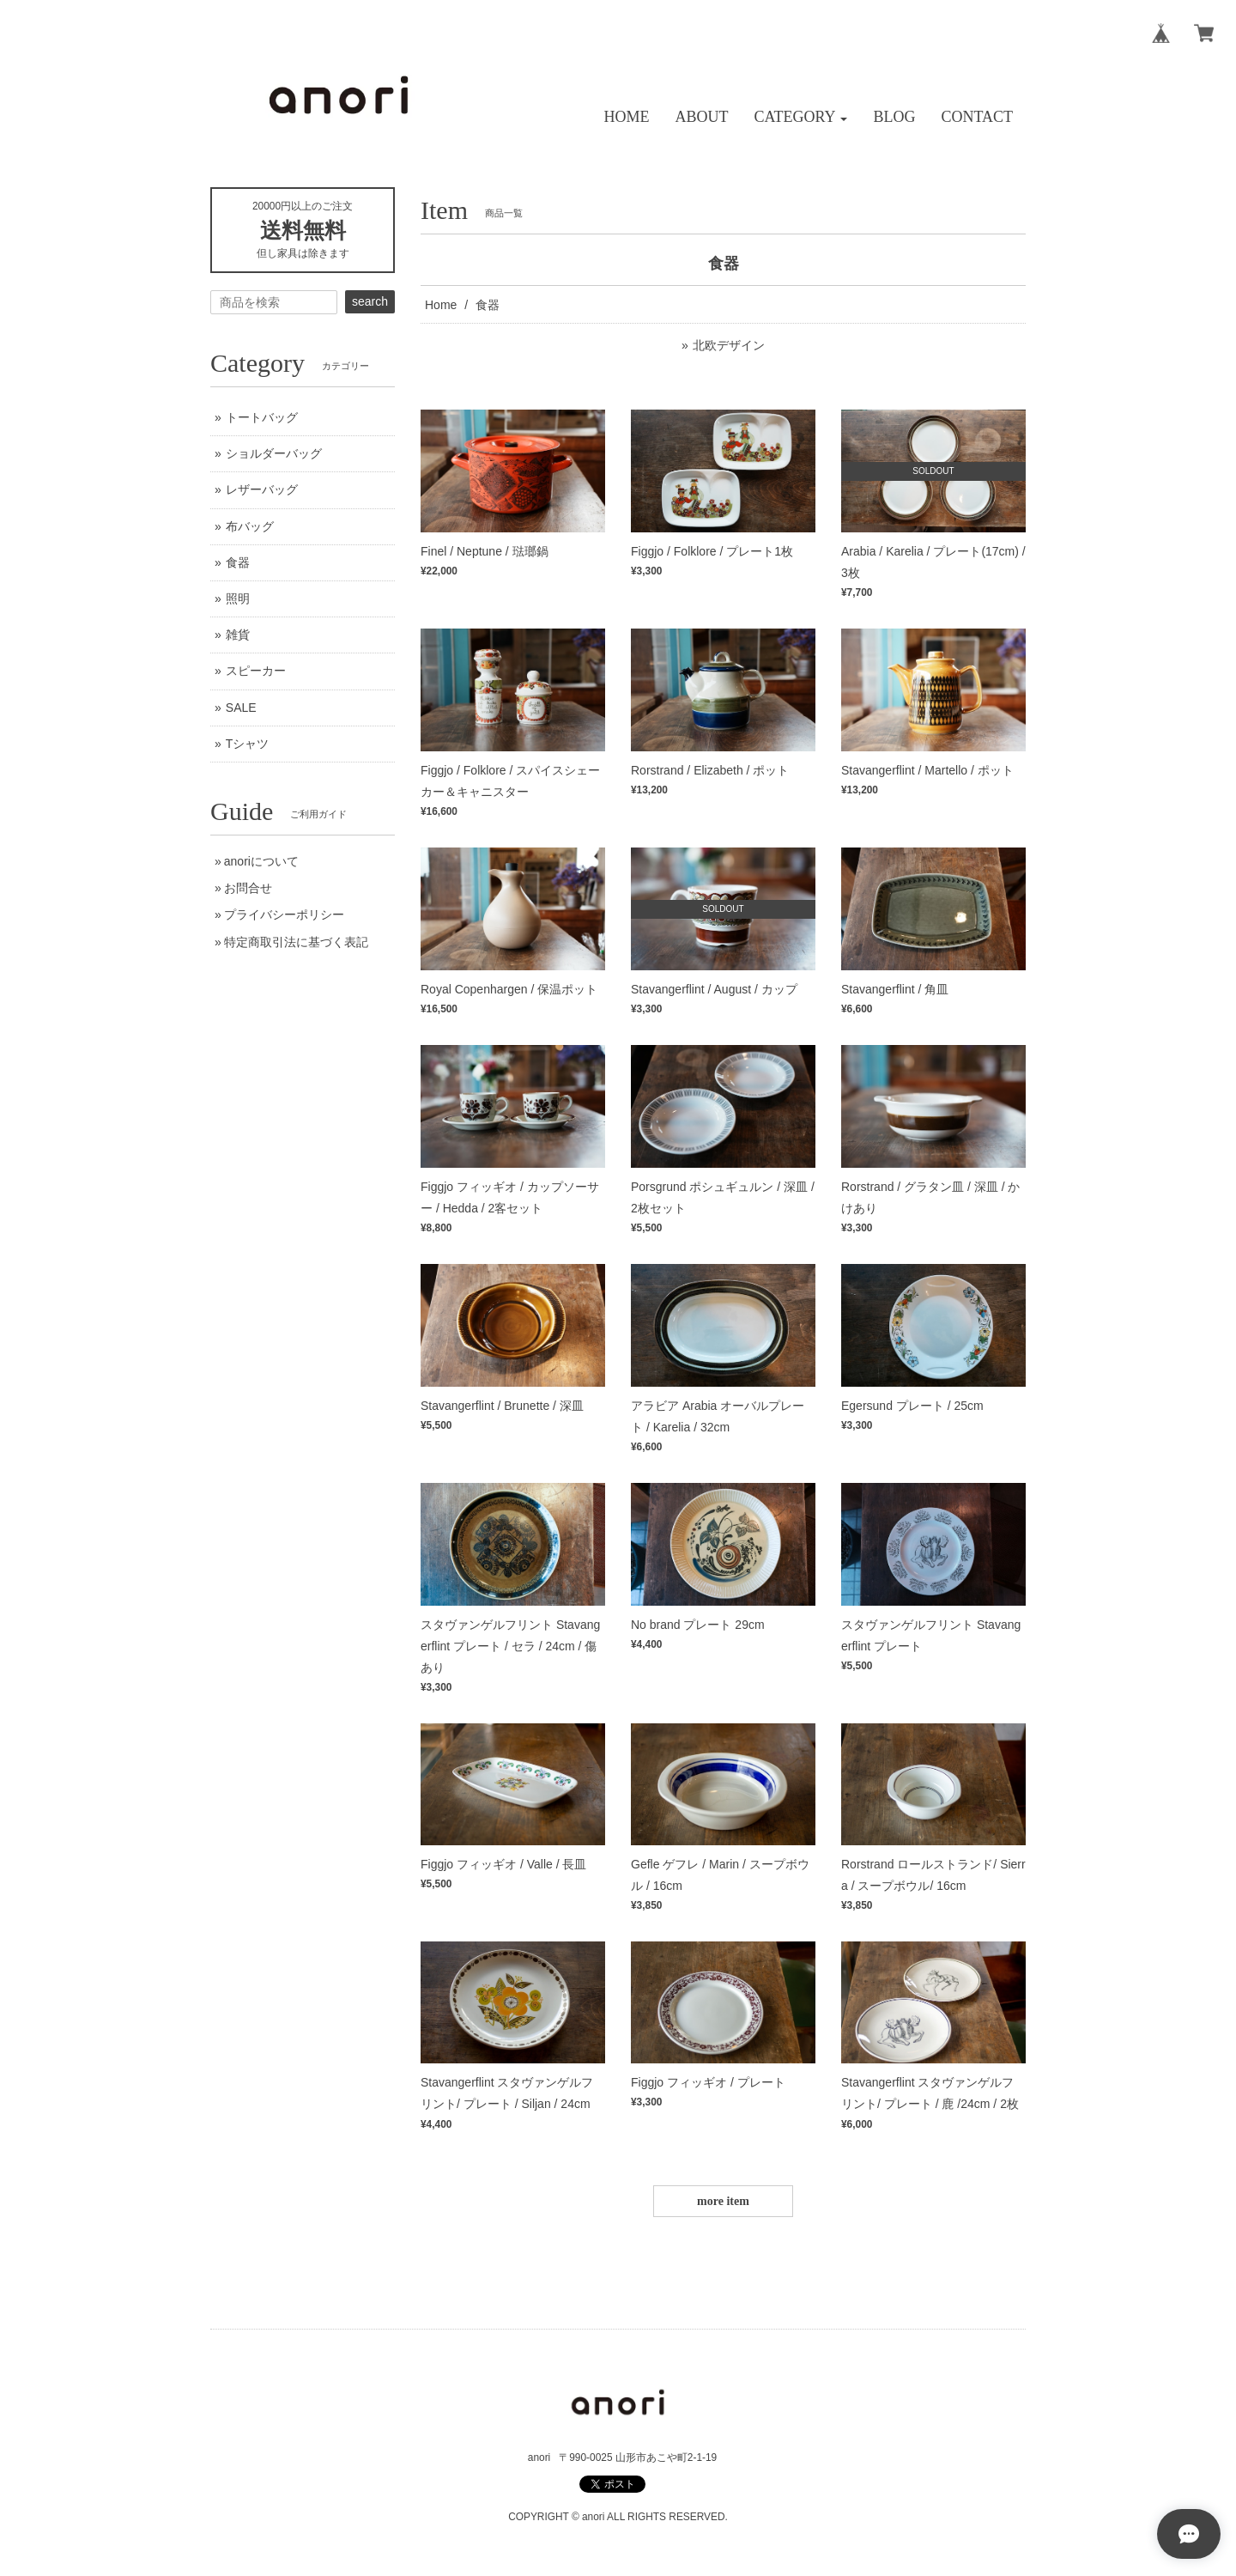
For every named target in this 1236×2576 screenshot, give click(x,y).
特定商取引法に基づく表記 (296, 942)
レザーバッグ (262, 489)
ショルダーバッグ (274, 453)
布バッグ (250, 526)
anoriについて (261, 861)
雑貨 (238, 634)
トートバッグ (262, 417)
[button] (801, 117)
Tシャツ (248, 743)
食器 (238, 562)
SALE (241, 707)
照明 (238, 598)
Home (441, 305)
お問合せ (248, 888)
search (370, 301)
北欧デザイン (729, 345)
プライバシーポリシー (284, 914)
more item (723, 2201)
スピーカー (256, 670)
